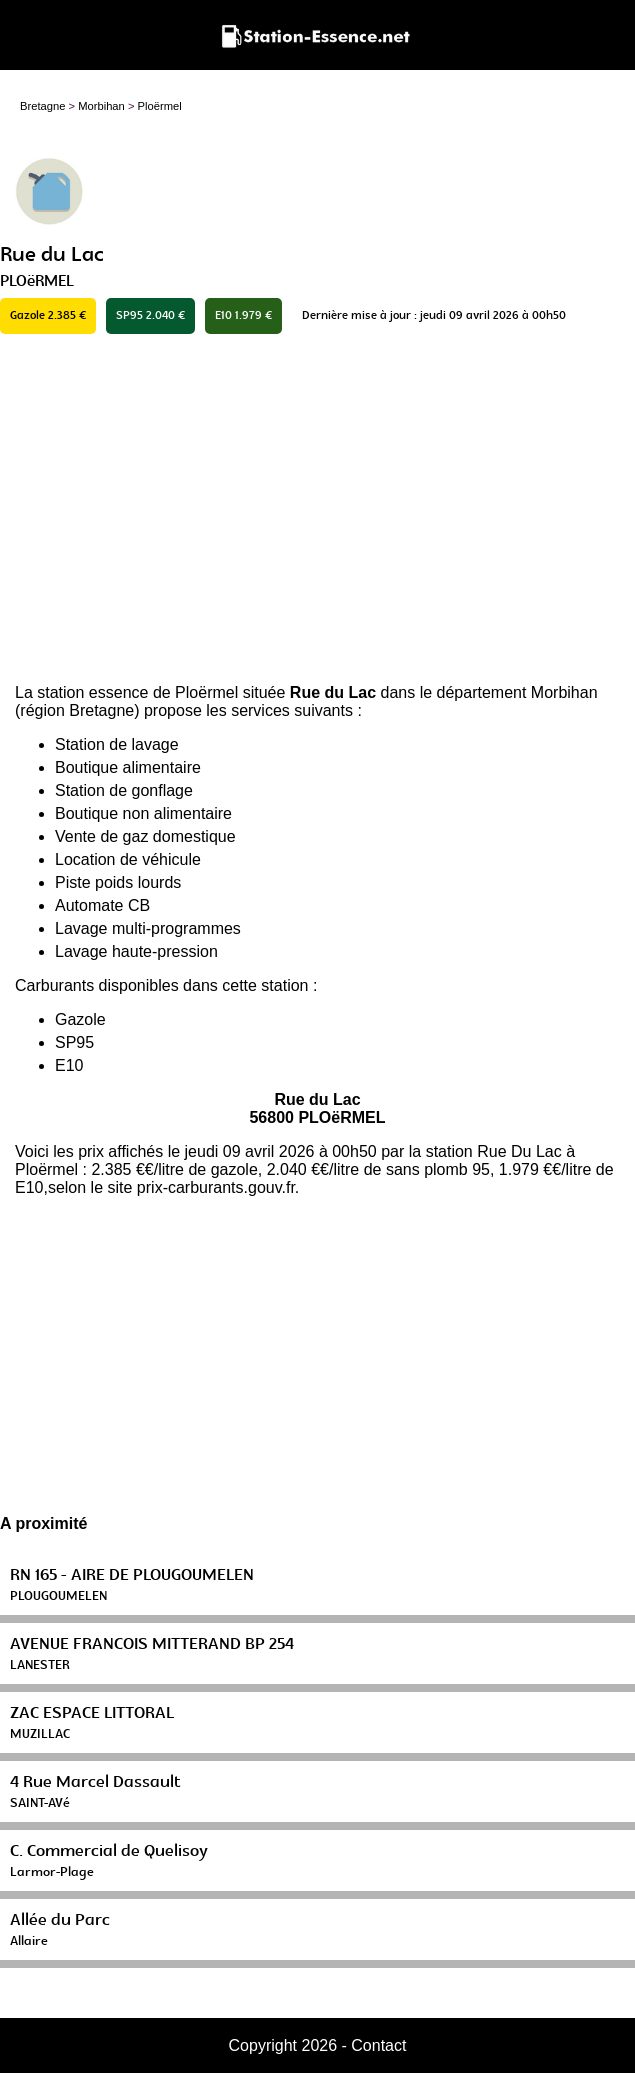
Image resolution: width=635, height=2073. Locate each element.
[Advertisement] (317, 509)
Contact (378, 2045)
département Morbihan (517, 692)
